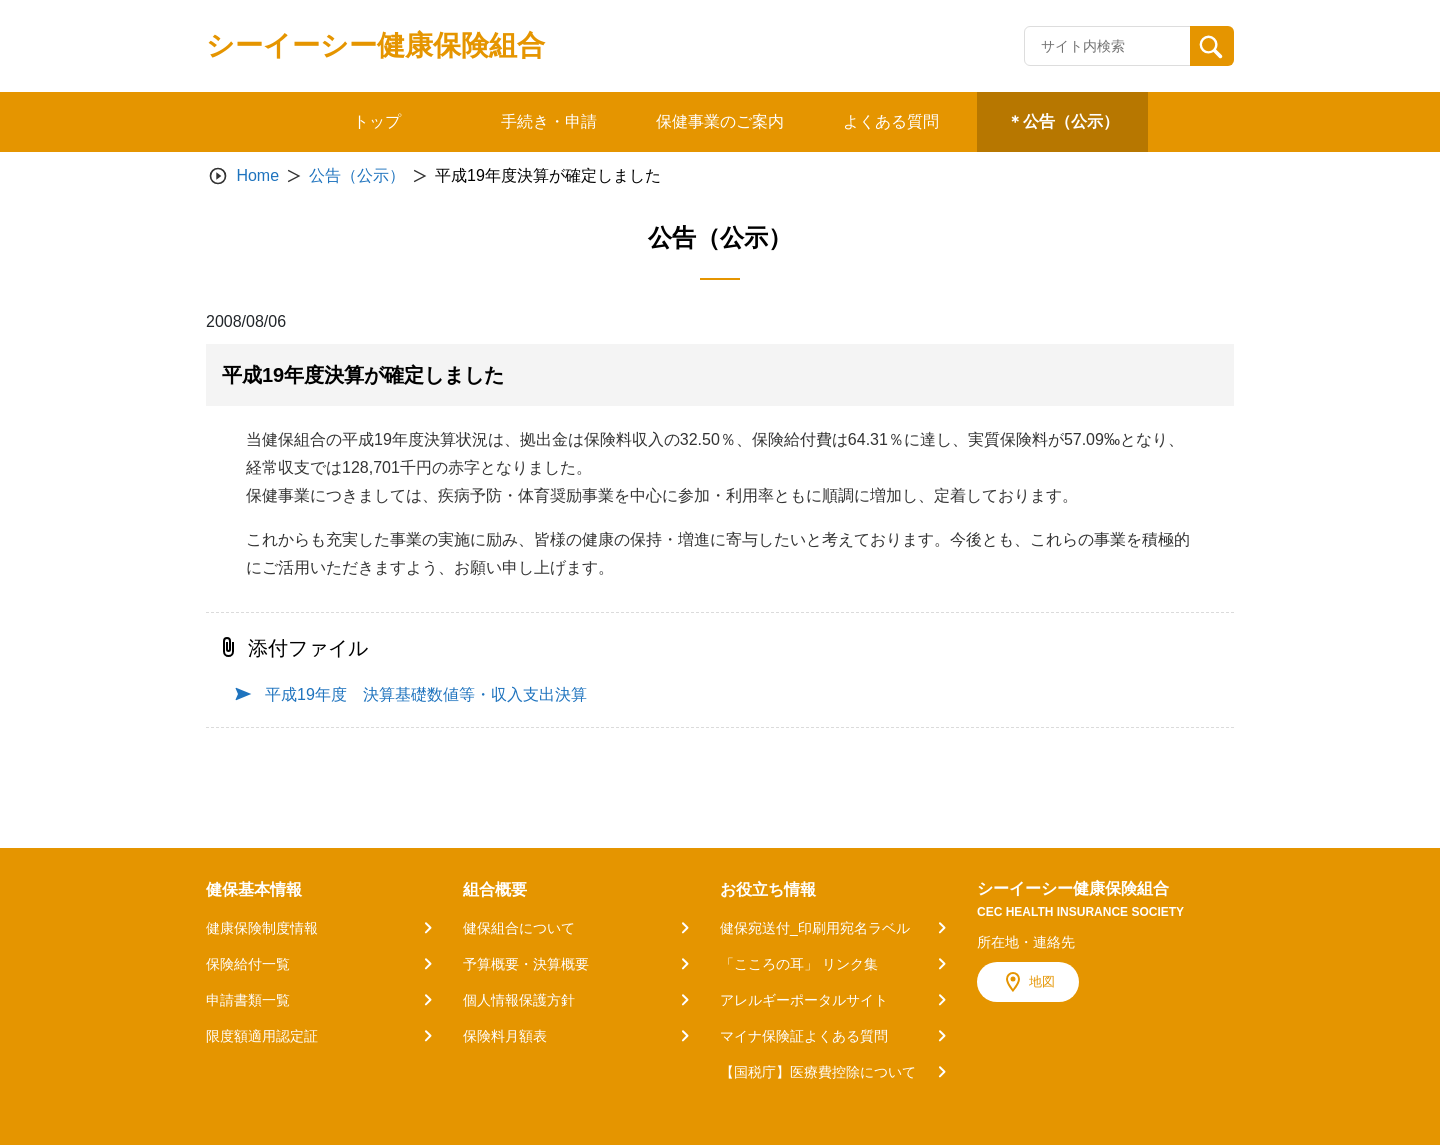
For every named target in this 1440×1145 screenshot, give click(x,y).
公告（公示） (357, 175)
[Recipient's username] (1107, 46)
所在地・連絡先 (1026, 942)
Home (257, 175)
